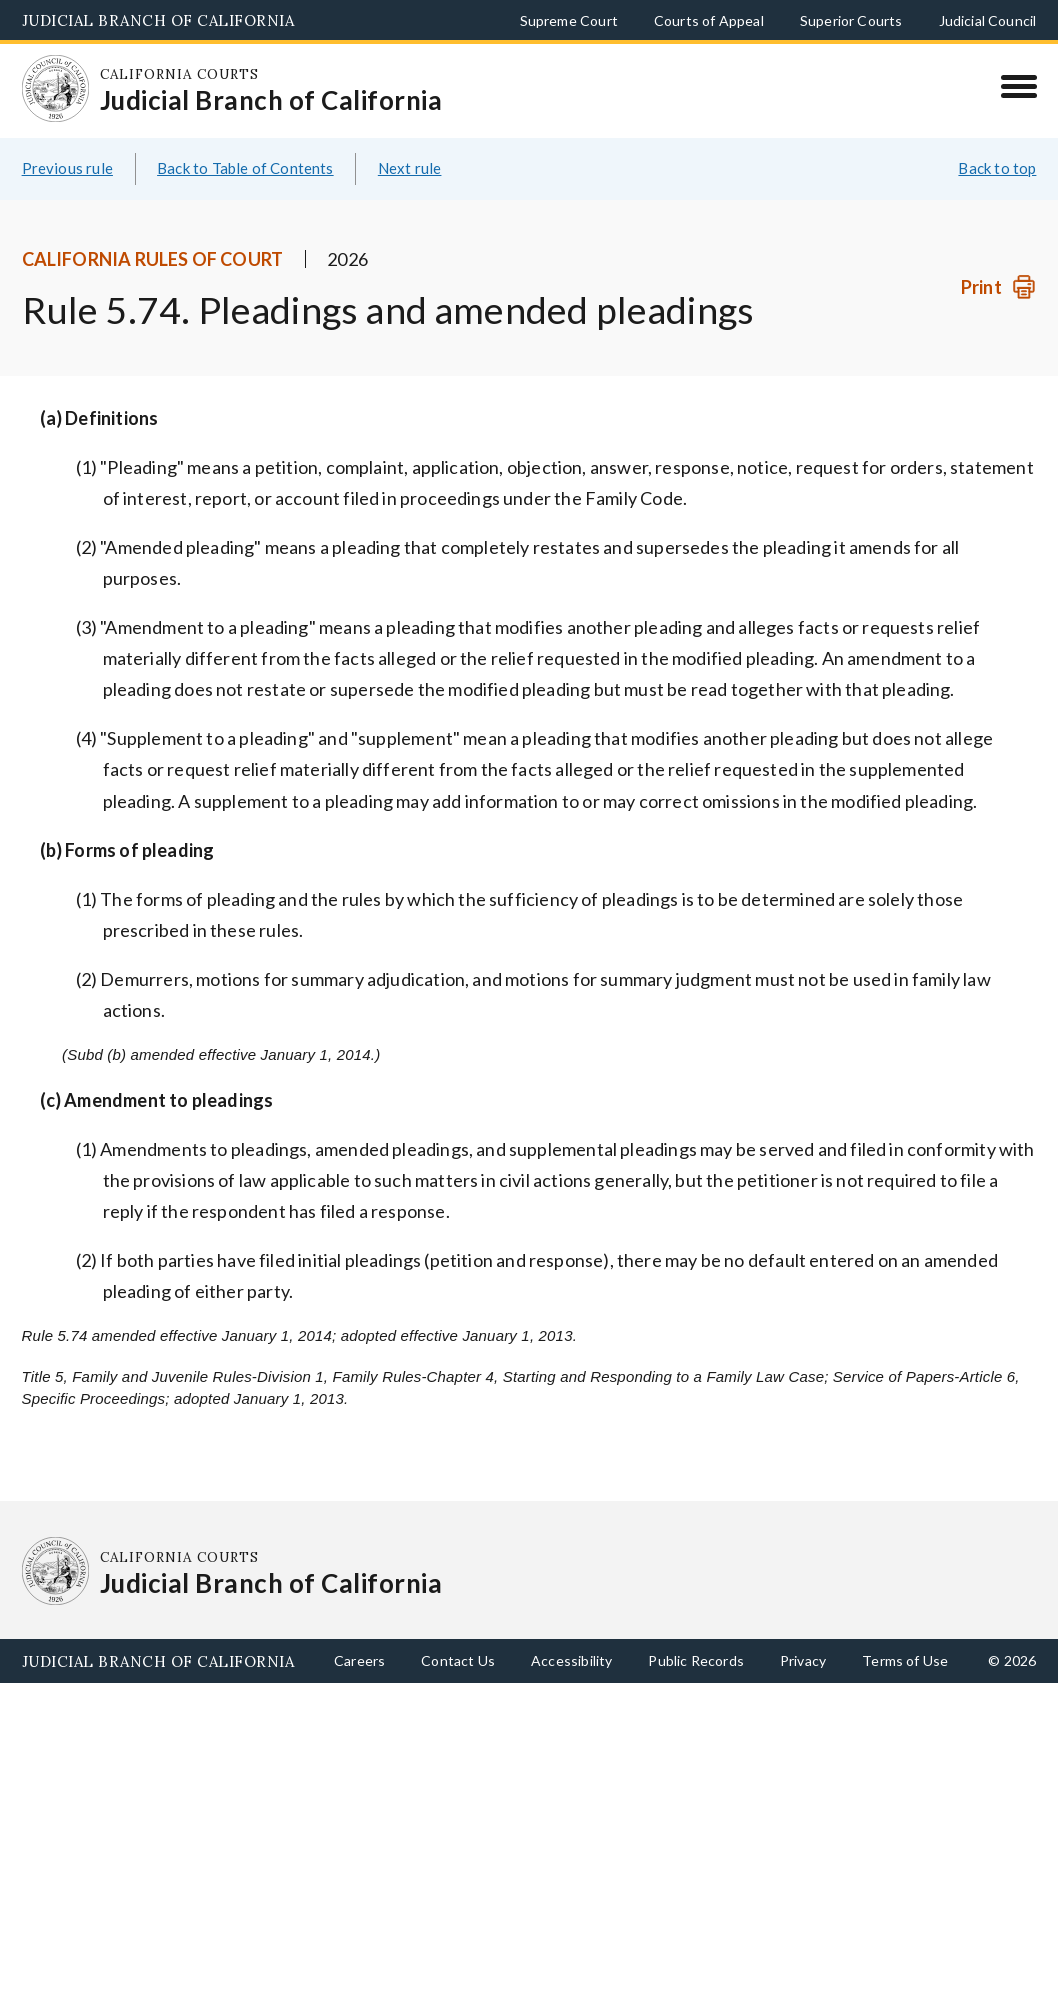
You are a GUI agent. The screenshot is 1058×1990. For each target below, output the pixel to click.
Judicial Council (988, 20)
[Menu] (1018, 86)
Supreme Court (569, 20)
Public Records (696, 1660)
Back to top (997, 168)
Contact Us (458, 1660)
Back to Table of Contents (245, 168)
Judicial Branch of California (158, 20)
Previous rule (67, 168)
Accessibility (571, 1660)
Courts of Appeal (709, 20)
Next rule (410, 168)
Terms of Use (905, 1660)
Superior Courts (851, 20)
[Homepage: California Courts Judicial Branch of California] (56, 89)
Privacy (803, 1660)
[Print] (998, 287)
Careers (359, 1660)
